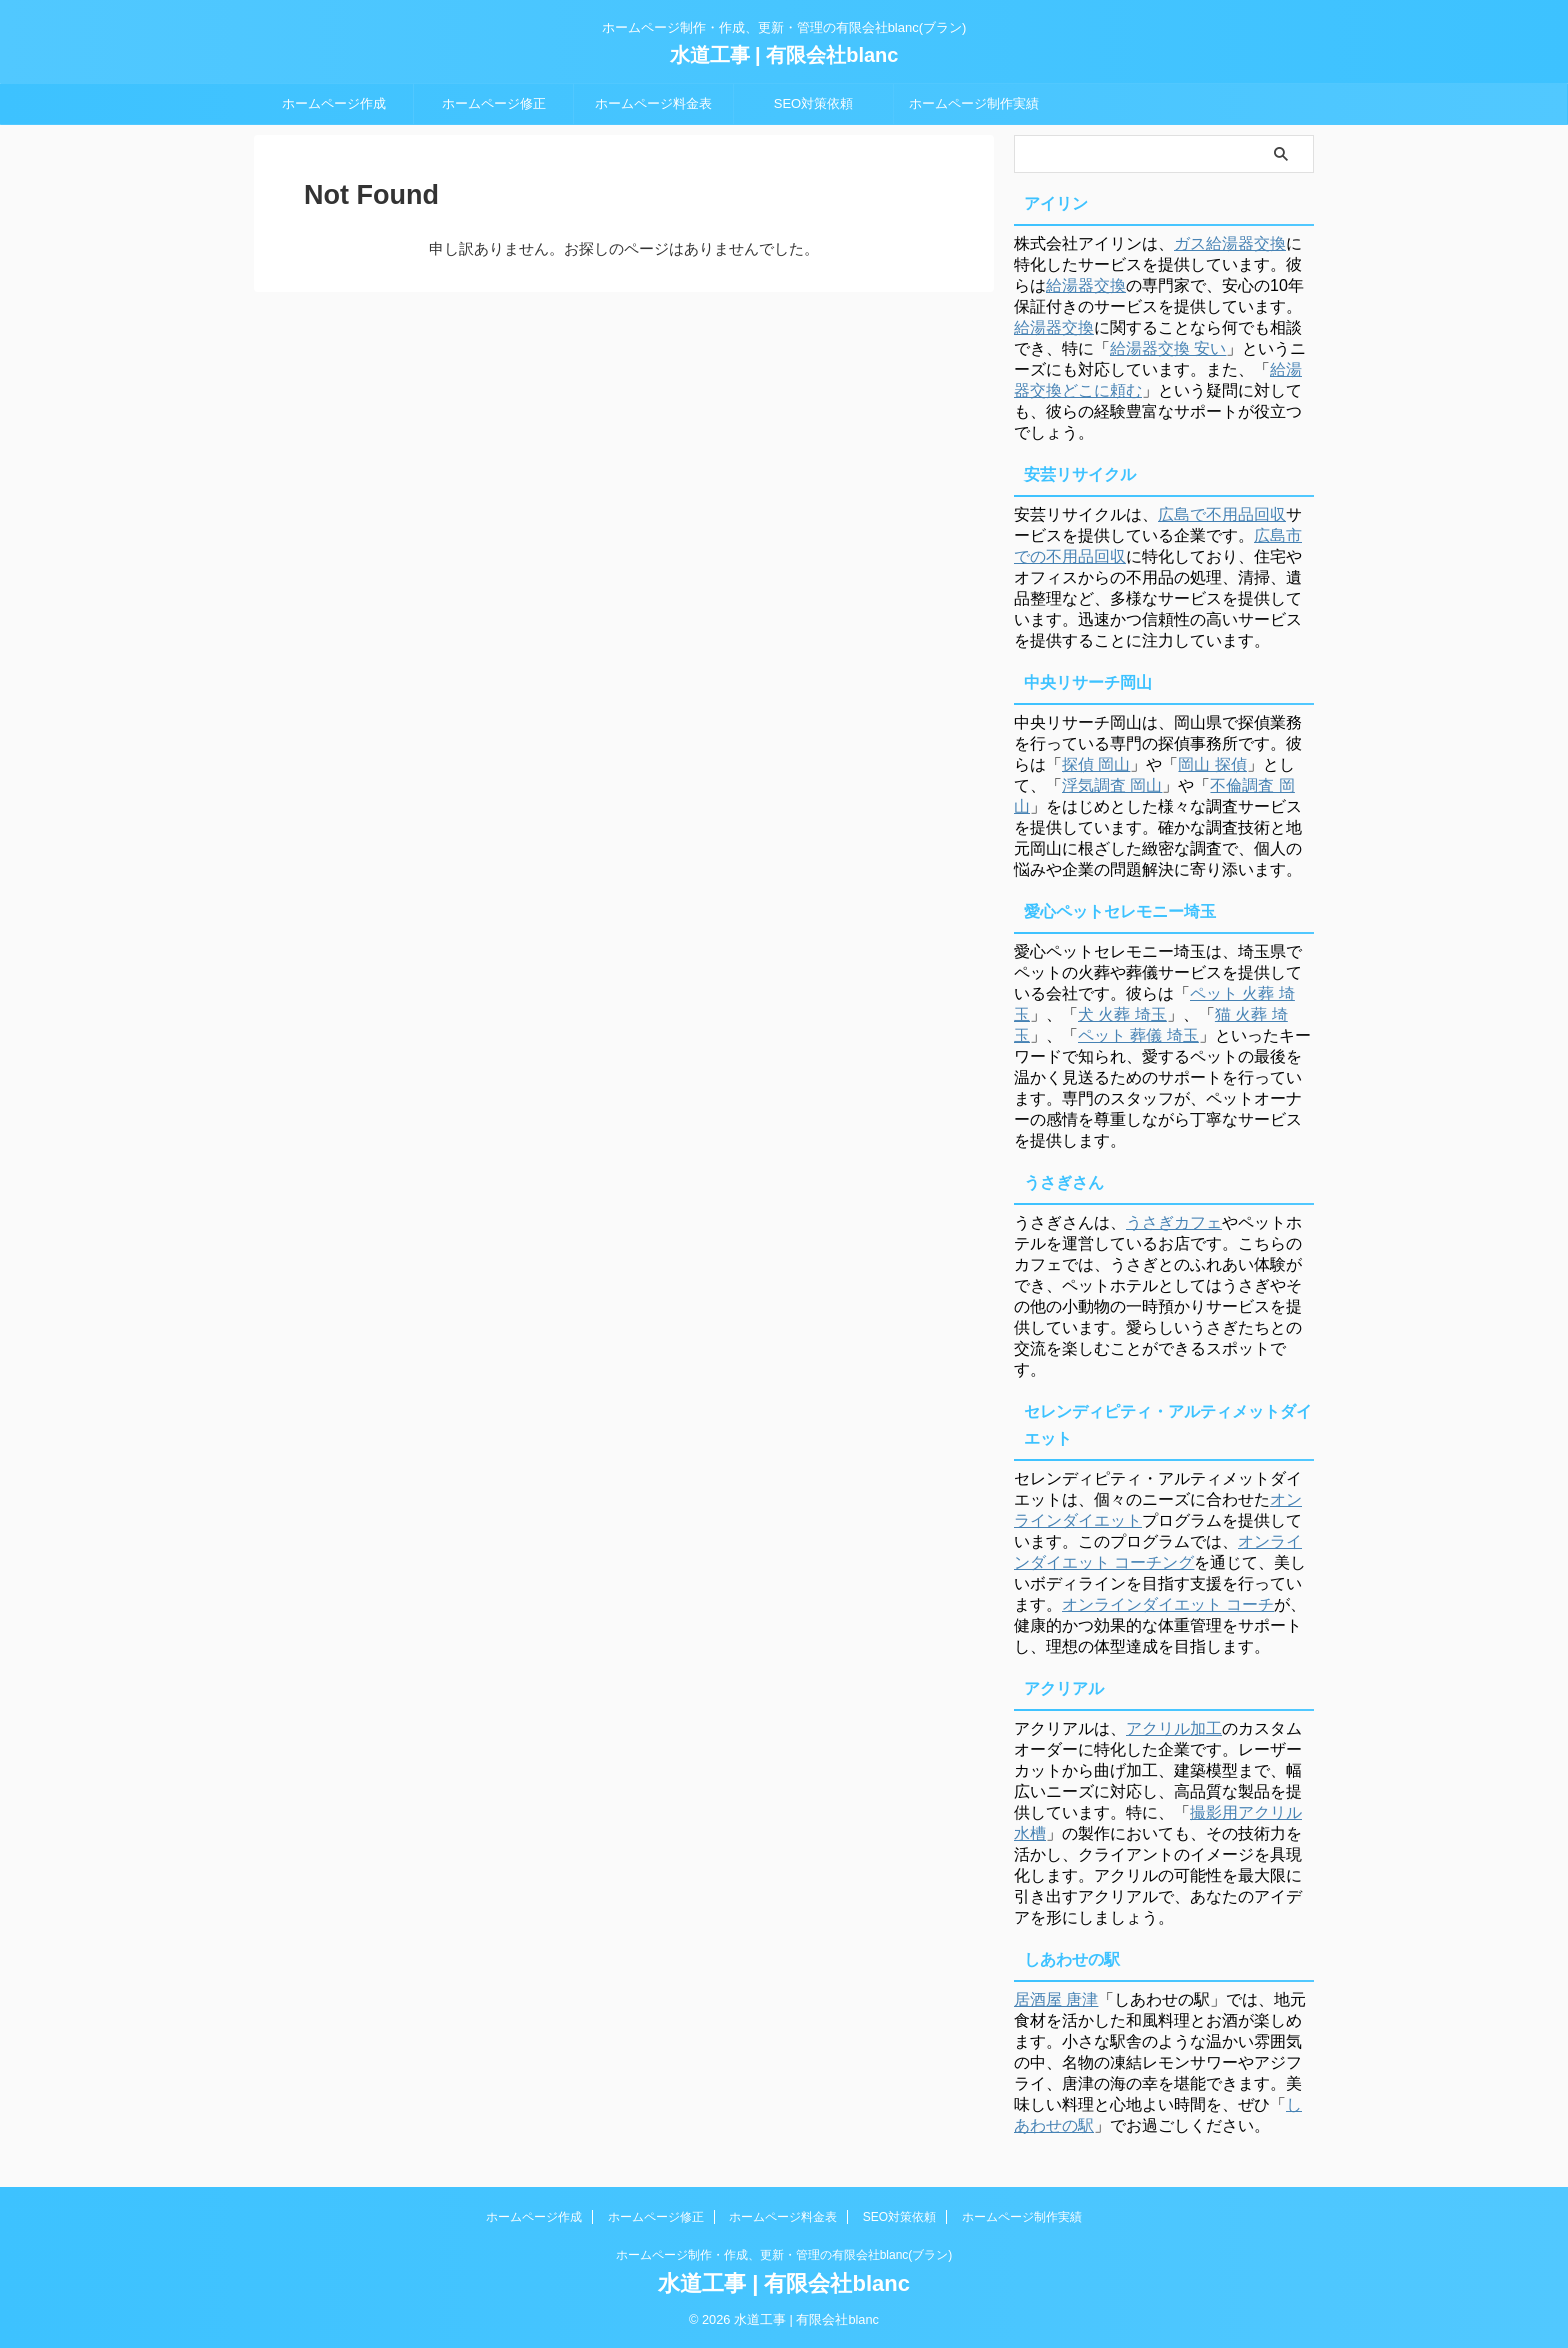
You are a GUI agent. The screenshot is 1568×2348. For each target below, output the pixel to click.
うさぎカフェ (1174, 1222)
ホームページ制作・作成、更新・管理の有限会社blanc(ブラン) (784, 2255)
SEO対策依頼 (813, 103)
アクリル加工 (1174, 1728)
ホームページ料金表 (653, 103)
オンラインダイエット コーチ (1168, 1604)
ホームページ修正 (494, 103)
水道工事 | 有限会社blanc (784, 55)
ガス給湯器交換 (1230, 243)
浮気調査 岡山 (1112, 785)
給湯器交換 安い (1168, 348)
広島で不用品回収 (1222, 514)
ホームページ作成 (334, 103)
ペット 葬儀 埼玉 (1138, 1035)
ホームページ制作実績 (974, 103)
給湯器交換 (1086, 285)
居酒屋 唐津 (1056, 1999)
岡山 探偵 (1212, 764)
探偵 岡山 (1096, 764)
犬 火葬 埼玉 (1122, 1014)
